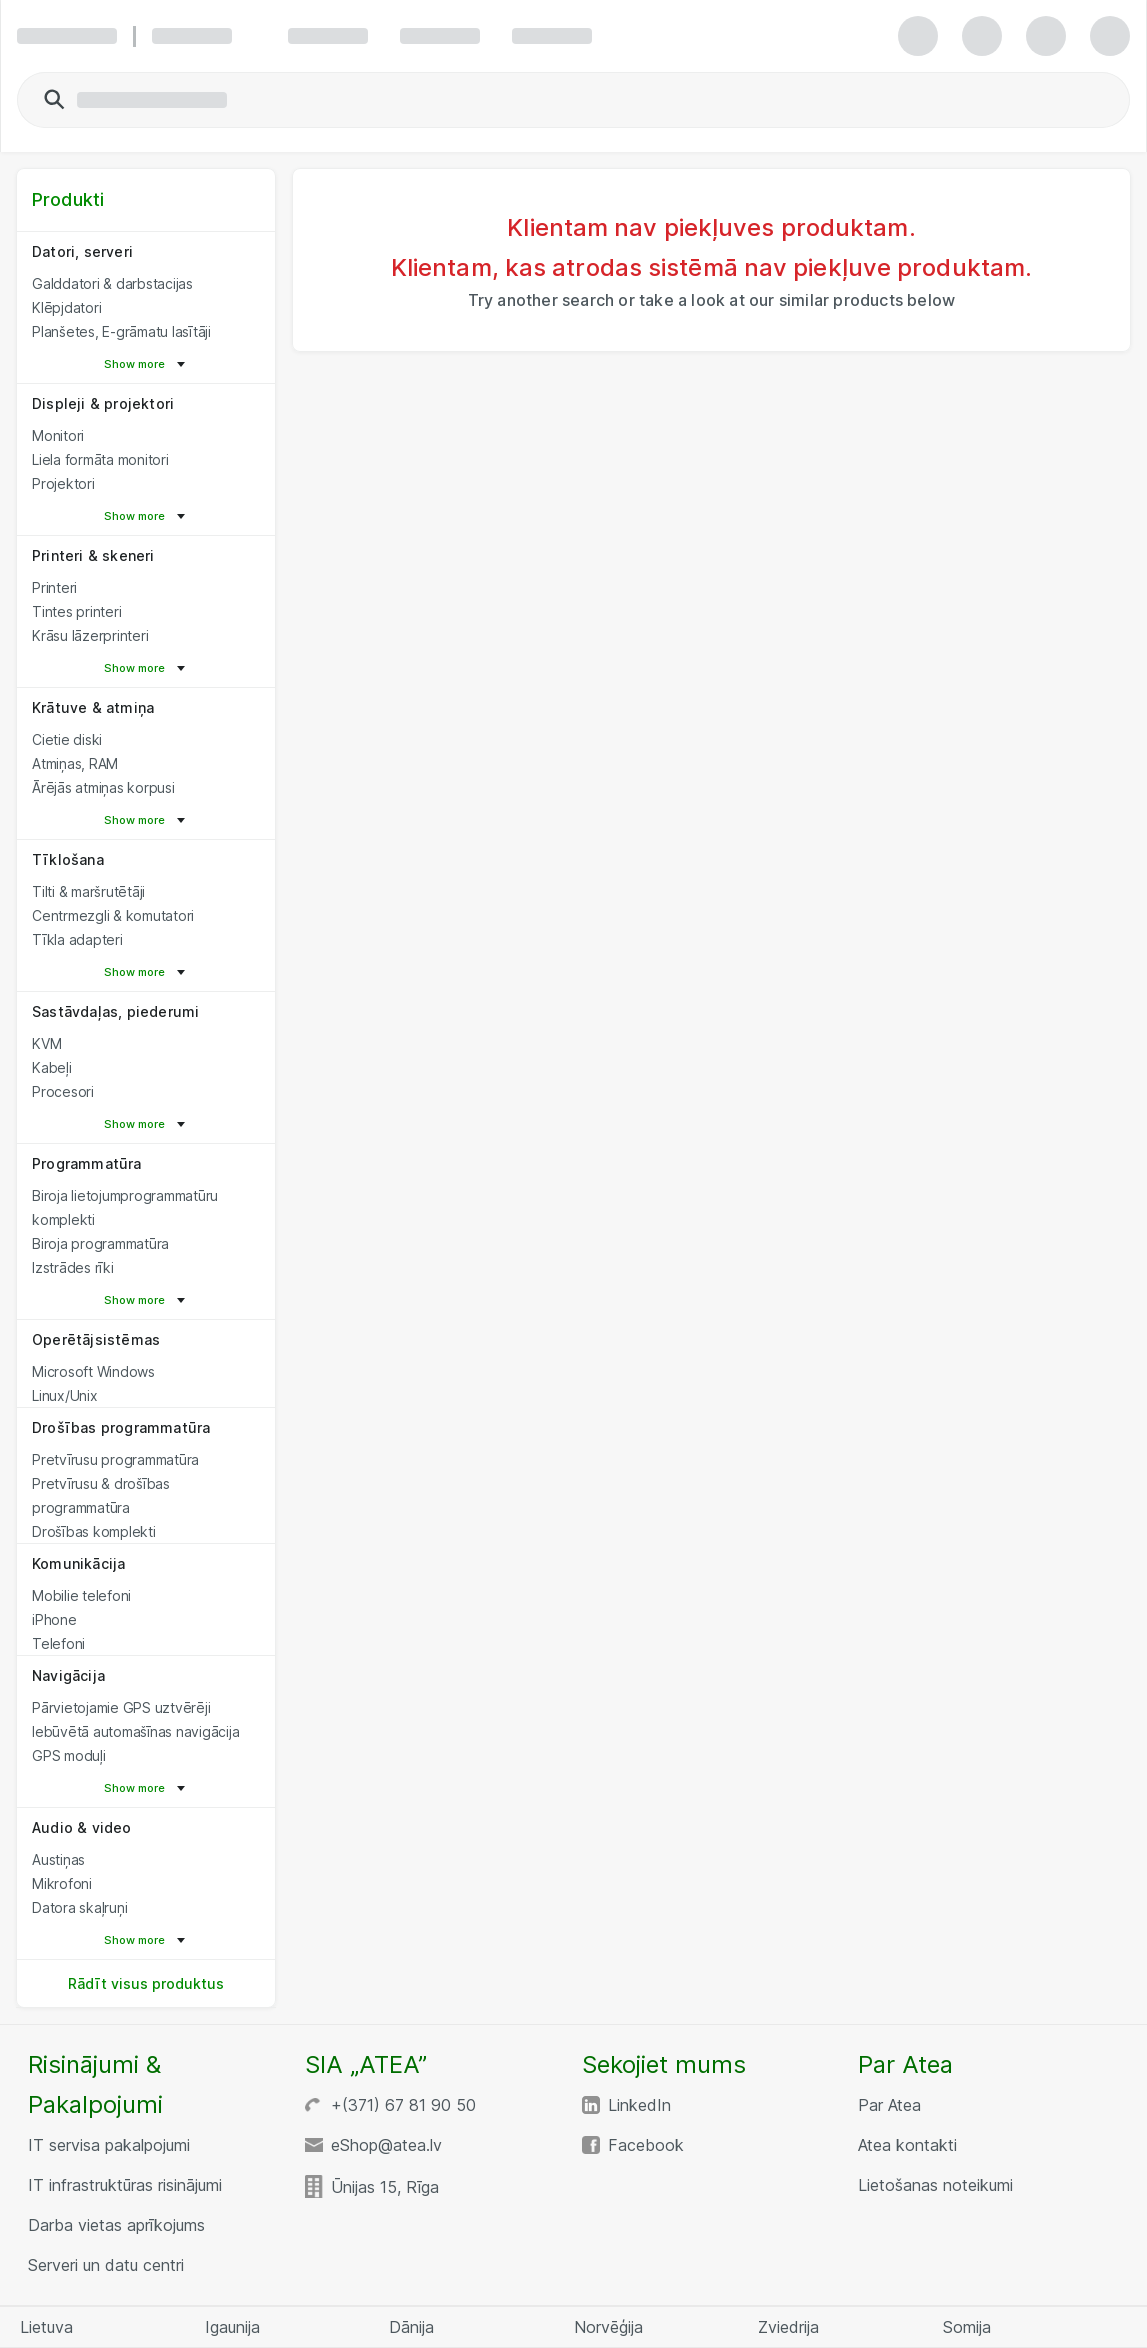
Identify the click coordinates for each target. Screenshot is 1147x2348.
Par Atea (889, 2105)
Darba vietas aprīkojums (116, 2225)
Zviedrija (788, 2327)
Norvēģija (608, 2327)
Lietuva (46, 2327)
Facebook (646, 2145)
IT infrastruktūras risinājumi (125, 2185)
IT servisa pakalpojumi (109, 2145)
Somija (967, 2327)
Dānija (411, 2327)
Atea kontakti (907, 2145)
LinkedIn (639, 2105)
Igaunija (232, 2327)
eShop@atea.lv (386, 2145)
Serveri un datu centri (106, 2265)
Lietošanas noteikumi (935, 2185)
